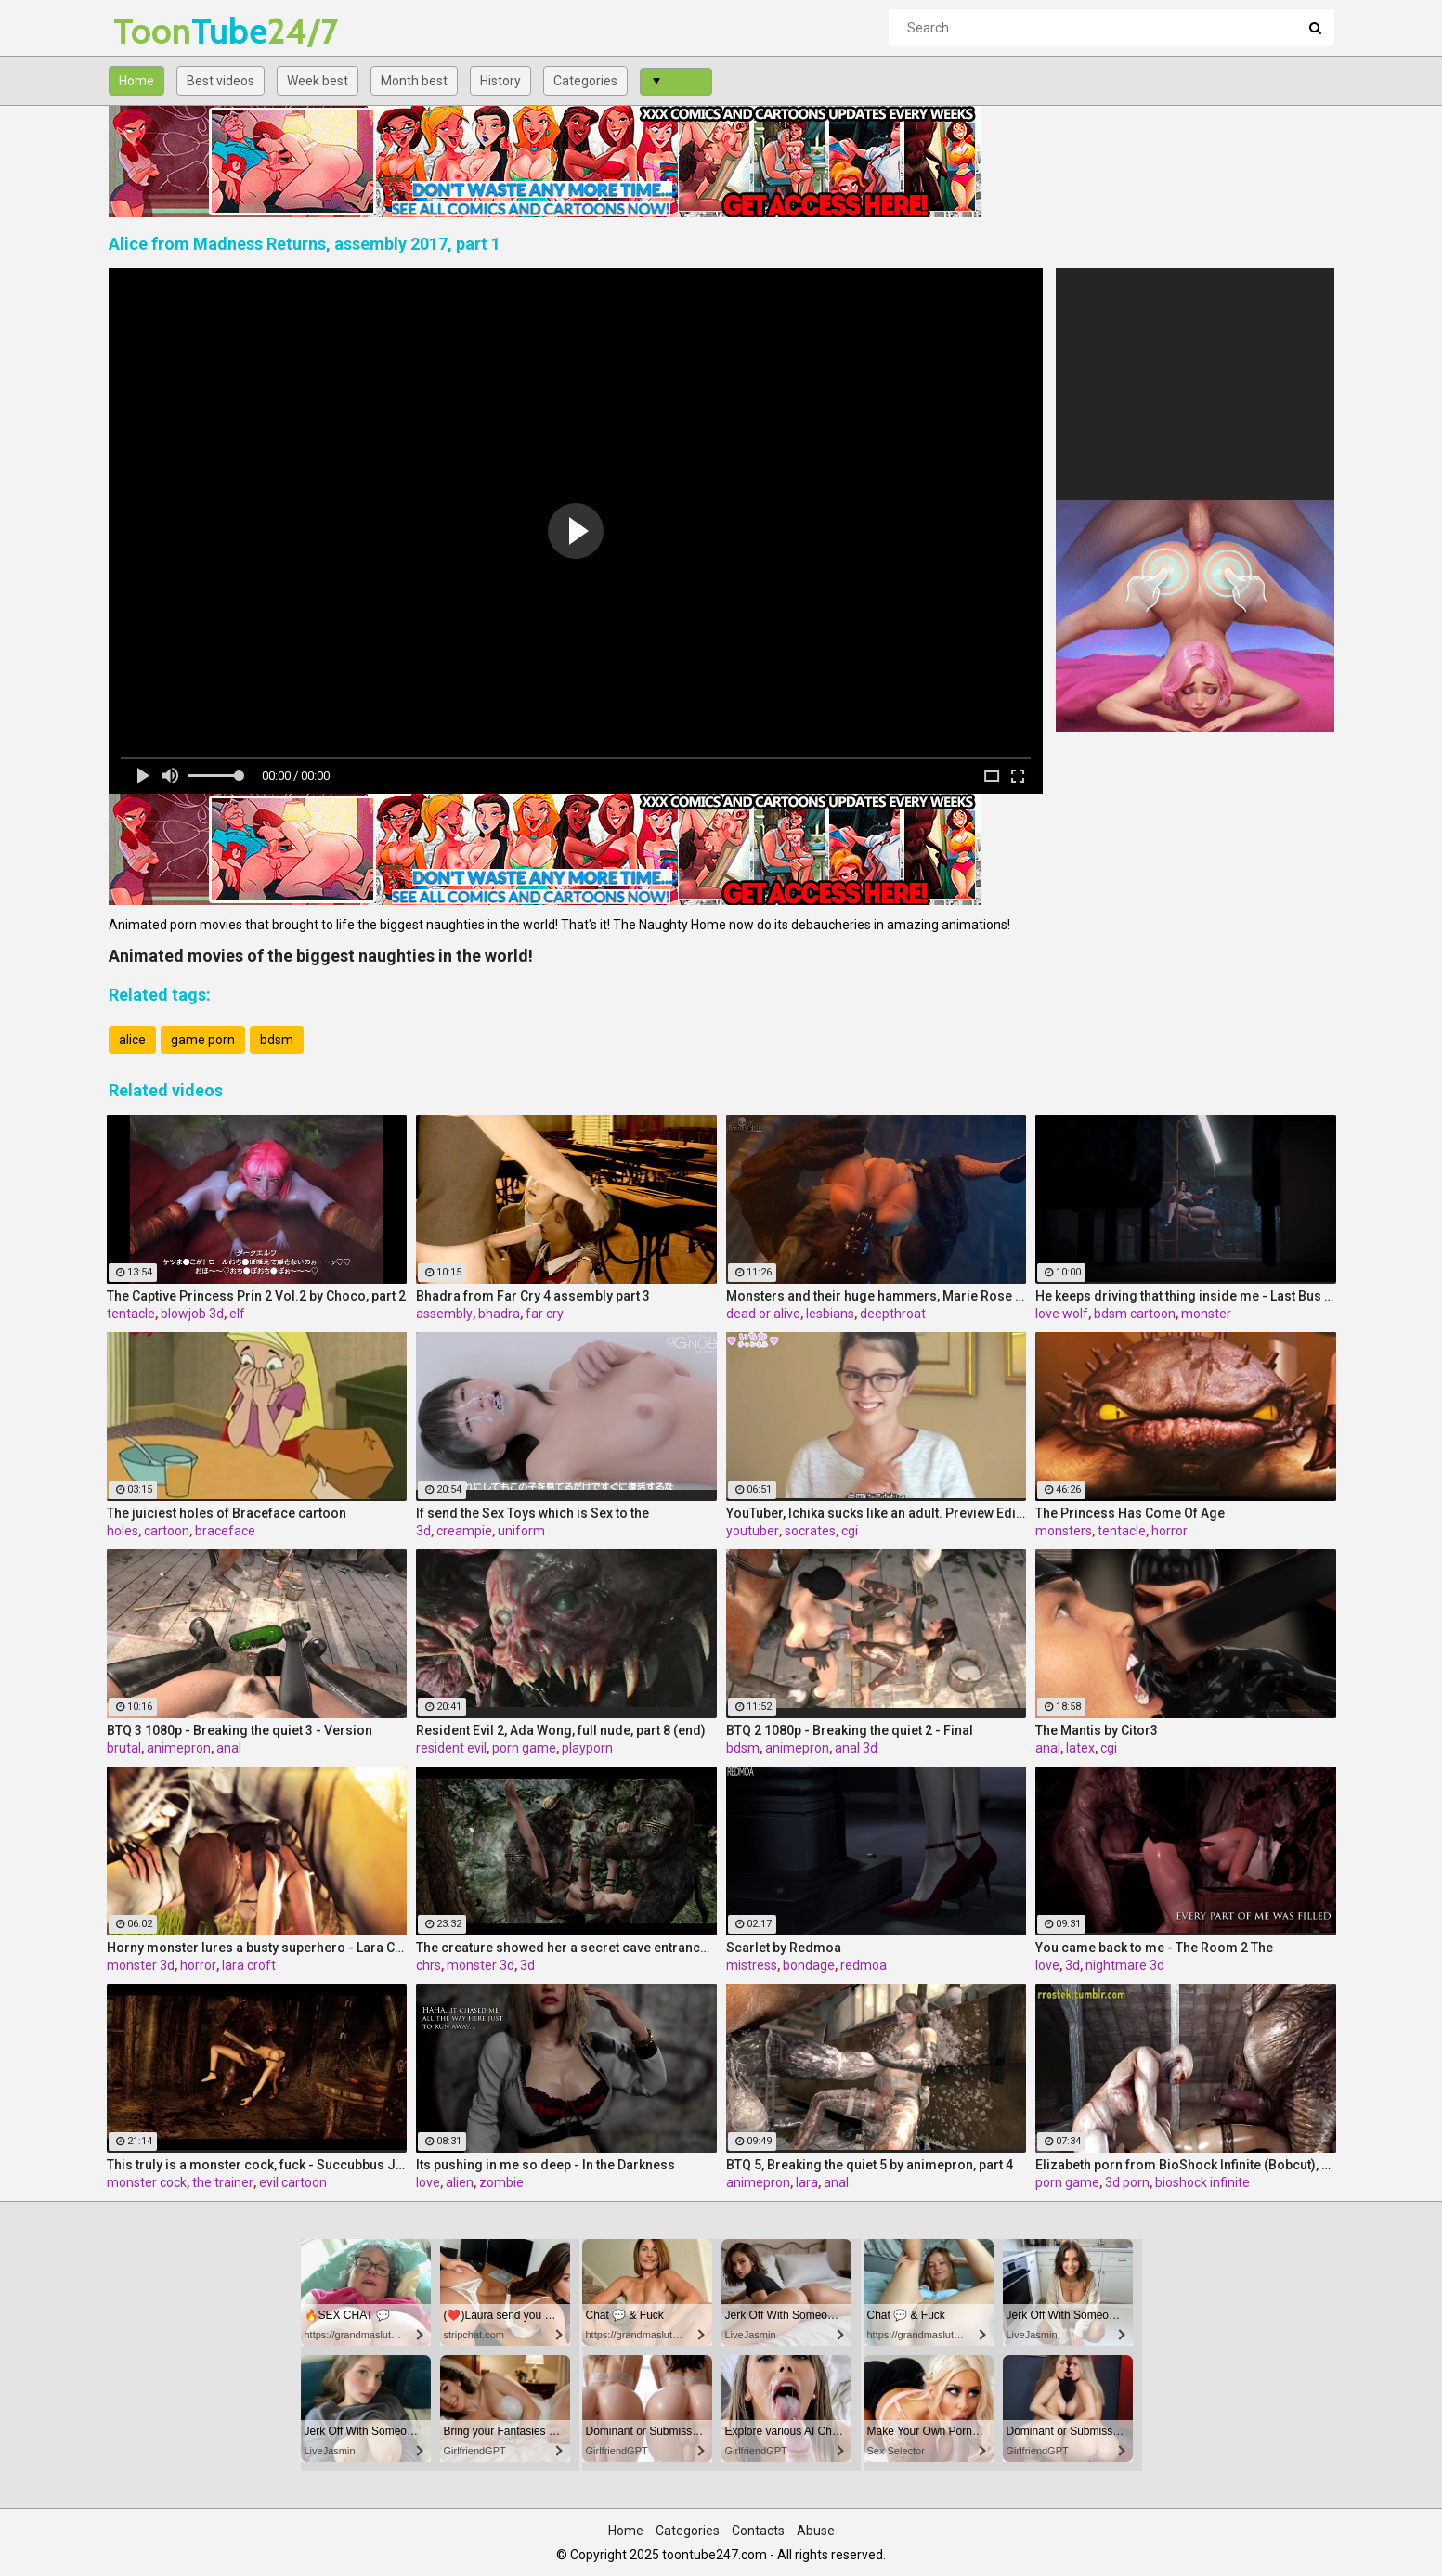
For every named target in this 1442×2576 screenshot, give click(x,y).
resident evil (451, 1748)
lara (807, 2182)
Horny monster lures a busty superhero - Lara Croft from (257, 1947)
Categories (585, 80)
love (1047, 1965)
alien (460, 2182)
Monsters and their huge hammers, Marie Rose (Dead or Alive (876, 1295)
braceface (225, 1530)
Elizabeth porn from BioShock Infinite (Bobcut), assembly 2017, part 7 (1185, 2164)
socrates (810, 1530)
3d (423, 1530)
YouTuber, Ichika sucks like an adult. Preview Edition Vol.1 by (876, 1513)
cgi (849, 1530)
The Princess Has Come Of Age (1130, 1513)
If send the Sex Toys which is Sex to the (532, 1513)
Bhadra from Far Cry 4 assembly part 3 (533, 1295)
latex (1080, 1748)
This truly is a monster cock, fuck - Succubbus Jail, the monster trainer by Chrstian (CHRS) (257, 2164)
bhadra (499, 1313)
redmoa (863, 1965)
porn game (524, 1748)
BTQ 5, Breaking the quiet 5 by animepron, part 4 (869, 2164)
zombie (501, 2182)
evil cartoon (293, 2182)
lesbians (830, 1313)
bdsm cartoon (1135, 1313)
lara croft (249, 1965)
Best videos (220, 80)
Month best (414, 80)
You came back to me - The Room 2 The (1154, 1947)
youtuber (752, 1530)
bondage (809, 1965)
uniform (521, 1530)
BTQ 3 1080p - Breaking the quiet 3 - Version (239, 1730)
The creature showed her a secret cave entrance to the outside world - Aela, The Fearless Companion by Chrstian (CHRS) (566, 1947)
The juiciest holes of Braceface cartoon (226, 1513)
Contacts (758, 2530)
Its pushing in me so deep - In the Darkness (545, 2164)
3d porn (1127, 2182)
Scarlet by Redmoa (783, 1947)
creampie (464, 1530)
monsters (1063, 1530)
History (500, 80)
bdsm (276, 1039)
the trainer (222, 2182)
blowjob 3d (192, 1313)
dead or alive (763, 1313)
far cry (545, 1313)
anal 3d (856, 1748)
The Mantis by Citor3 (1096, 1730)
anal (228, 1748)
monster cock (147, 2182)
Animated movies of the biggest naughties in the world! (321, 955)
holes (122, 1530)
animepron (179, 1748)
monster (1206, 1313)
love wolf (1061, 1313)
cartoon (166, 1530)
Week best (317, 80)
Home (136, 80)
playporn (587, 1748)
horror (1169, 1530)
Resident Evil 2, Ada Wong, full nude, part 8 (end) (561, 1730)
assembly (444, 1313)
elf (237, 1313)
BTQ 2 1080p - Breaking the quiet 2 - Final (849, 1730)
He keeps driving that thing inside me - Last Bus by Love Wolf (1185, 1295)
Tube (162, 31)
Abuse (816, 2530)
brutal (124, 1748)
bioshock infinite (1202, 2182)
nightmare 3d (1124, 1965)
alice (132, 1039)
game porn (203, 1039)
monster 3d (141, 1965)
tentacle (131, 1313)
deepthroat (893, 1313)
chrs (428, 1965)
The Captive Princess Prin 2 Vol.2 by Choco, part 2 (256, 1295)
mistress (751, 1965)
